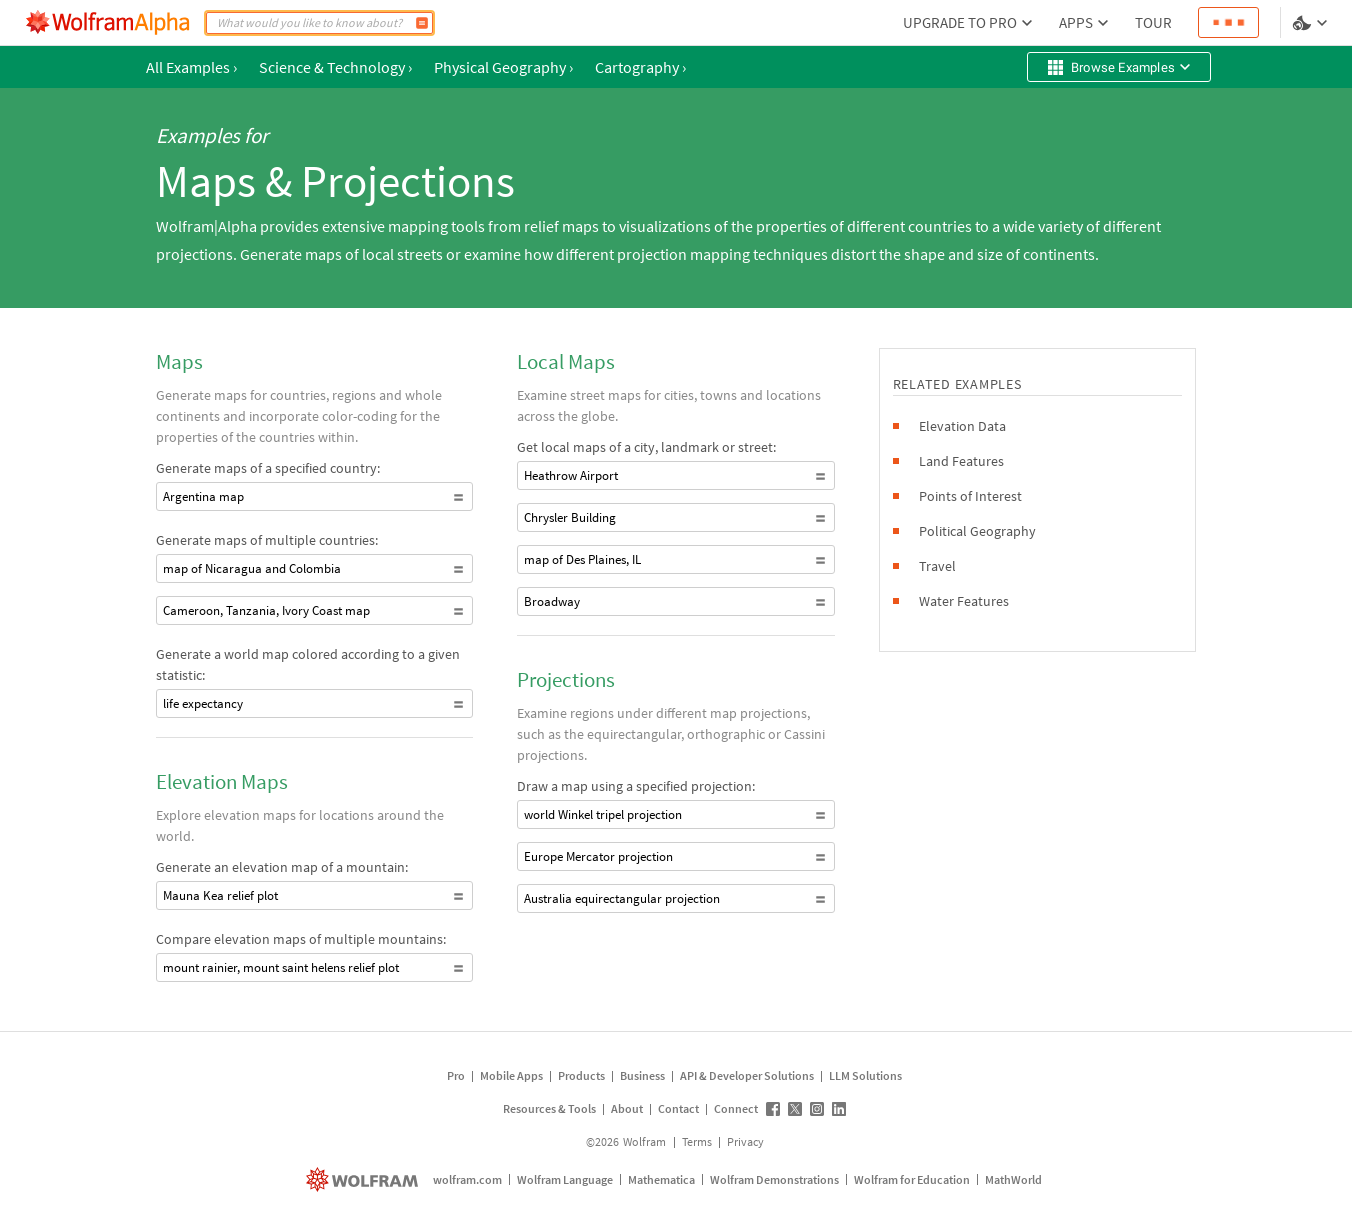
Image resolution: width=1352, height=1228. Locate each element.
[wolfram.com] (364, 1179)
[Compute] (422, 23)
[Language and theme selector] (1312, 23)
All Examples (191, 67)
